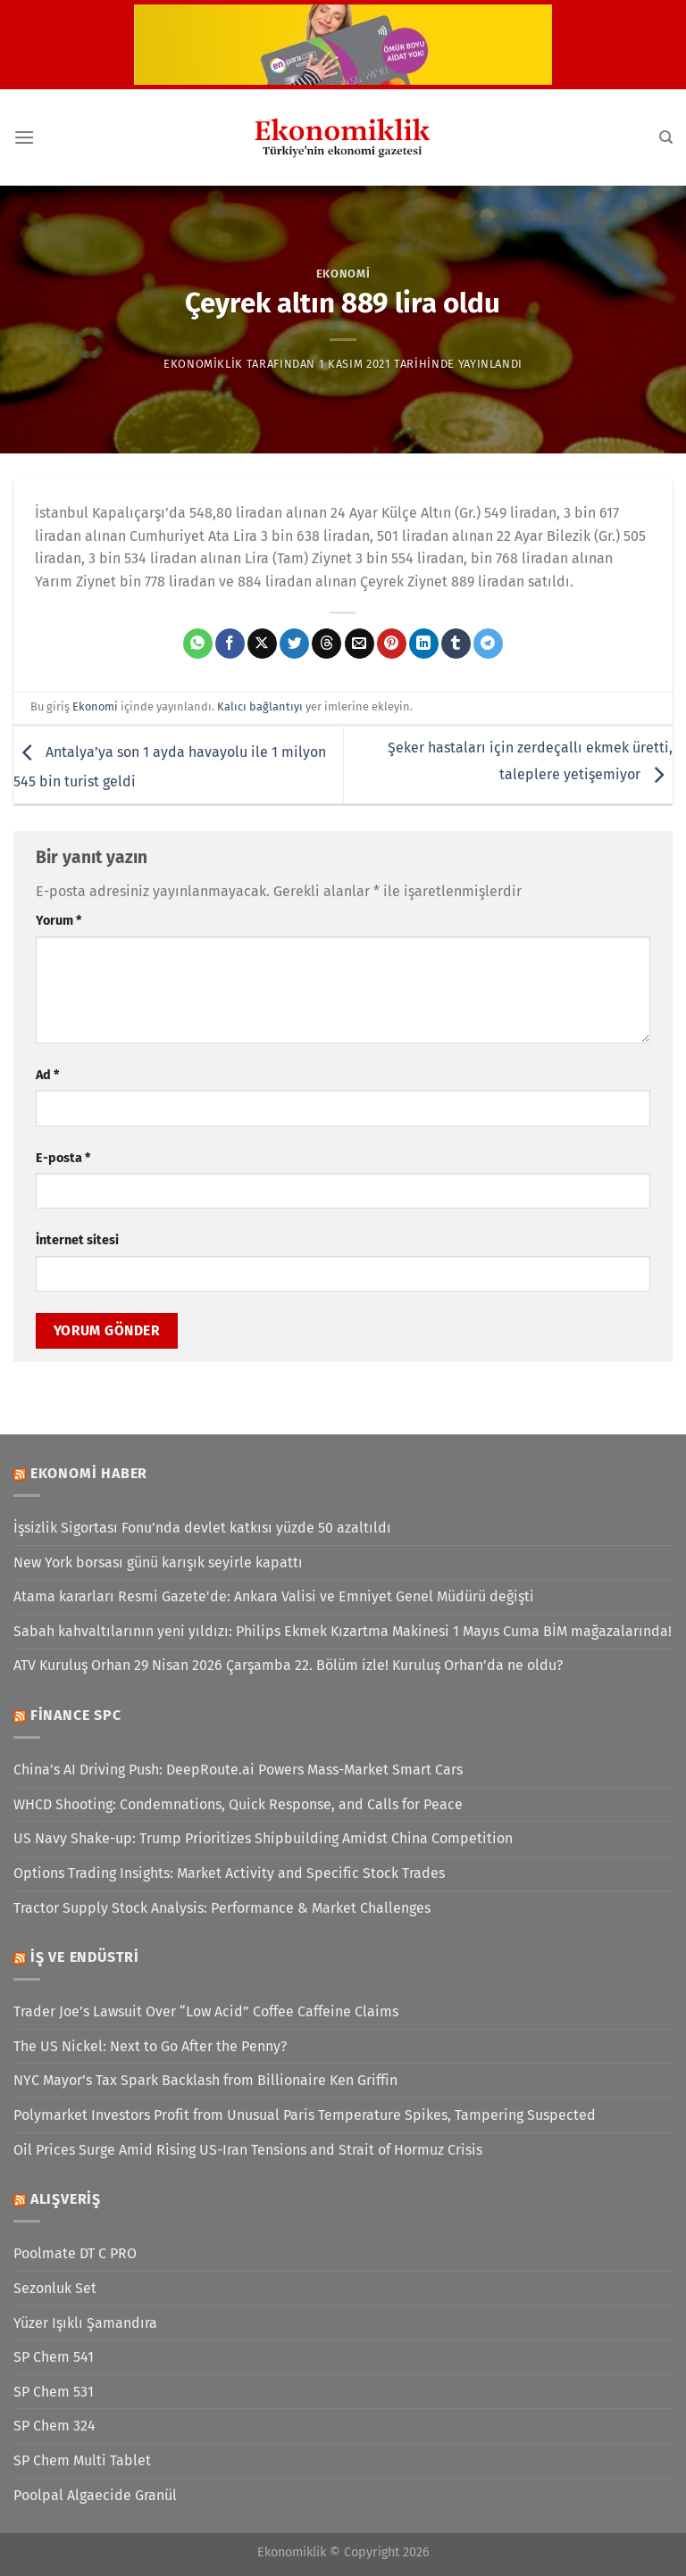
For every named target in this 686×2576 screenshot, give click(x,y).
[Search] (666, 137)
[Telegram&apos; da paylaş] (488, 643)
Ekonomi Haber (88, 1473)
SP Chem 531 (53, 2391)
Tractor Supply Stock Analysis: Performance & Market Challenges (222, 1907)
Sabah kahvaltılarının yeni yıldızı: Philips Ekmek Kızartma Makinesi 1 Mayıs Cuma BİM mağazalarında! (342, 1631)
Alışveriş (65, 2198)
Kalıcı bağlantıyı (260, 706)
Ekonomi (343, 273)
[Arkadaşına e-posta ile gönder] (359, 643)
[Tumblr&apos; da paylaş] (456, 643)
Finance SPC (75, 1715)
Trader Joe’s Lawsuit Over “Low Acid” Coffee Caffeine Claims (205, 2011)
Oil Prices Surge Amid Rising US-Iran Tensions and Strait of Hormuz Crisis (247, 2149)
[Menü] (24, 137)
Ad (47, 1075)
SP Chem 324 (54, 2425)
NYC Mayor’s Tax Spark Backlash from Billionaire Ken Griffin (205, 2080)
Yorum (58, 920)
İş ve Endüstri (84, 1957)
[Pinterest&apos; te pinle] (391, 643)
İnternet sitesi (77, 1240)
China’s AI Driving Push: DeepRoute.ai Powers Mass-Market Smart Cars (238, 1769)
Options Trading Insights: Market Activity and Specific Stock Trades (229, 1873)
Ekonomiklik (203, 363)
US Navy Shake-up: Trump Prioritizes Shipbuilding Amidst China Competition (263, 1838)
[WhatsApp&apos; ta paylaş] (198, 643)
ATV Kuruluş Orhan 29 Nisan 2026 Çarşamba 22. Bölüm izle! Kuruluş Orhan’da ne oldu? (288, 1665)
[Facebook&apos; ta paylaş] (230, 643)
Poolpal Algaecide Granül (95, 2495)
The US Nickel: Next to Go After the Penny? (150, 2046)
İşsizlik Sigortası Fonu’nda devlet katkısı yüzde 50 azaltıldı (202, 1527)
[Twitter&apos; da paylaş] (294, 643)
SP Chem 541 (53, 2356)
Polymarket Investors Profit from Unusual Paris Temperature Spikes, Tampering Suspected (304, 2115)
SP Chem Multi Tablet (82, 2460)
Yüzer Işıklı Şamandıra (85, 2322)
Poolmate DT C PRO (75, 2253)
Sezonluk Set (54, 2288)
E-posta (63, 1158)
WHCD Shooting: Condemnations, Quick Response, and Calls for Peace (238, 1804)
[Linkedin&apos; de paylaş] (424, 643)
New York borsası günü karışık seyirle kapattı (158, 1562)
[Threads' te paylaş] (326, 643)
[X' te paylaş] (262, 643)
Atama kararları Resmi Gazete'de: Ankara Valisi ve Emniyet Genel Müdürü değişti (273, 1596)
